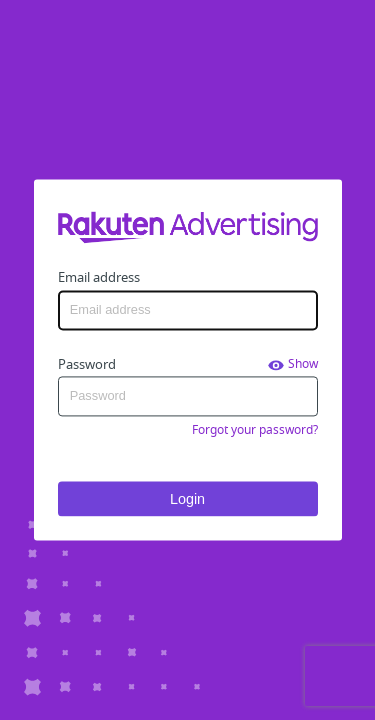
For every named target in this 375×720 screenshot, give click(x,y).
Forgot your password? (255, 430)
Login (187, 499)
